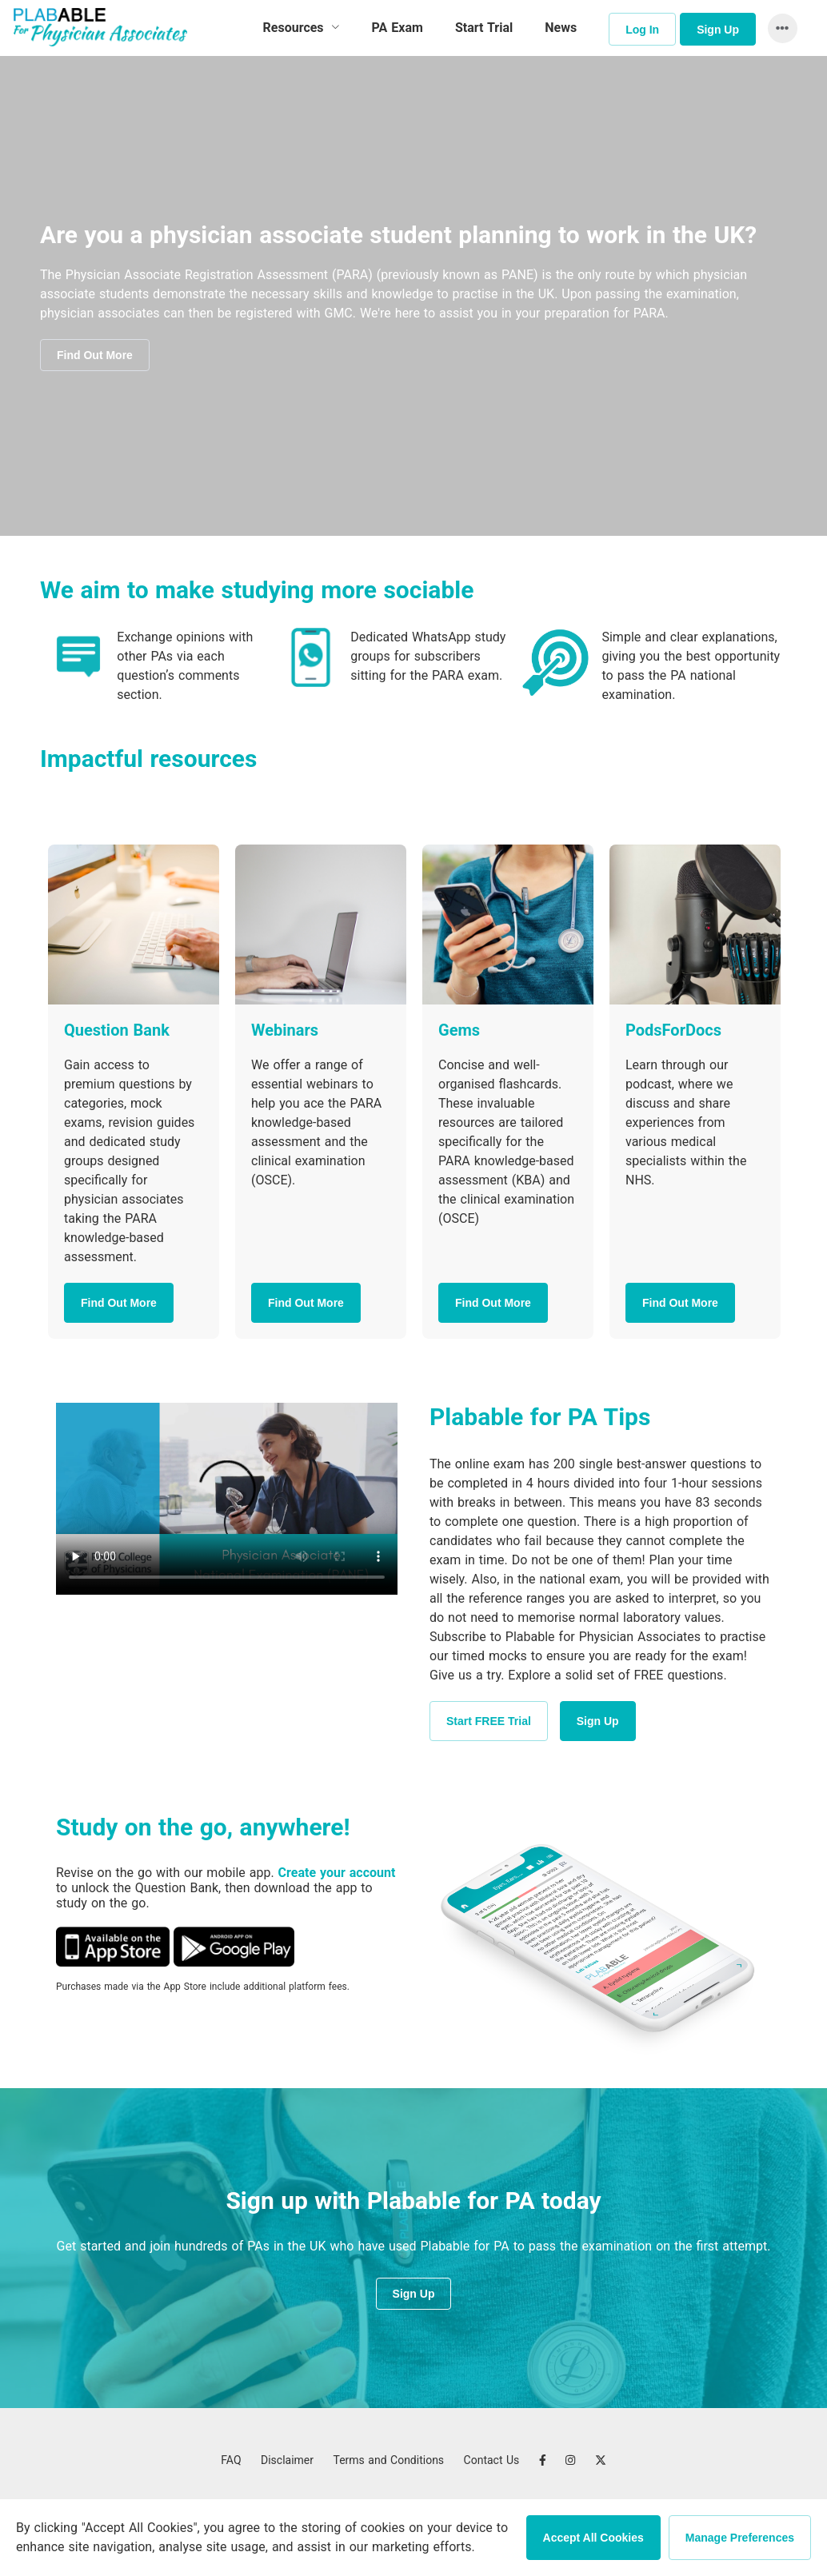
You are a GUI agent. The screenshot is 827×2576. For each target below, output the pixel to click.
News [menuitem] (561, 27)
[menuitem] (301, 28)
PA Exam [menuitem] (397, 27)
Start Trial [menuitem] (484, 27)
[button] (778, 28)
